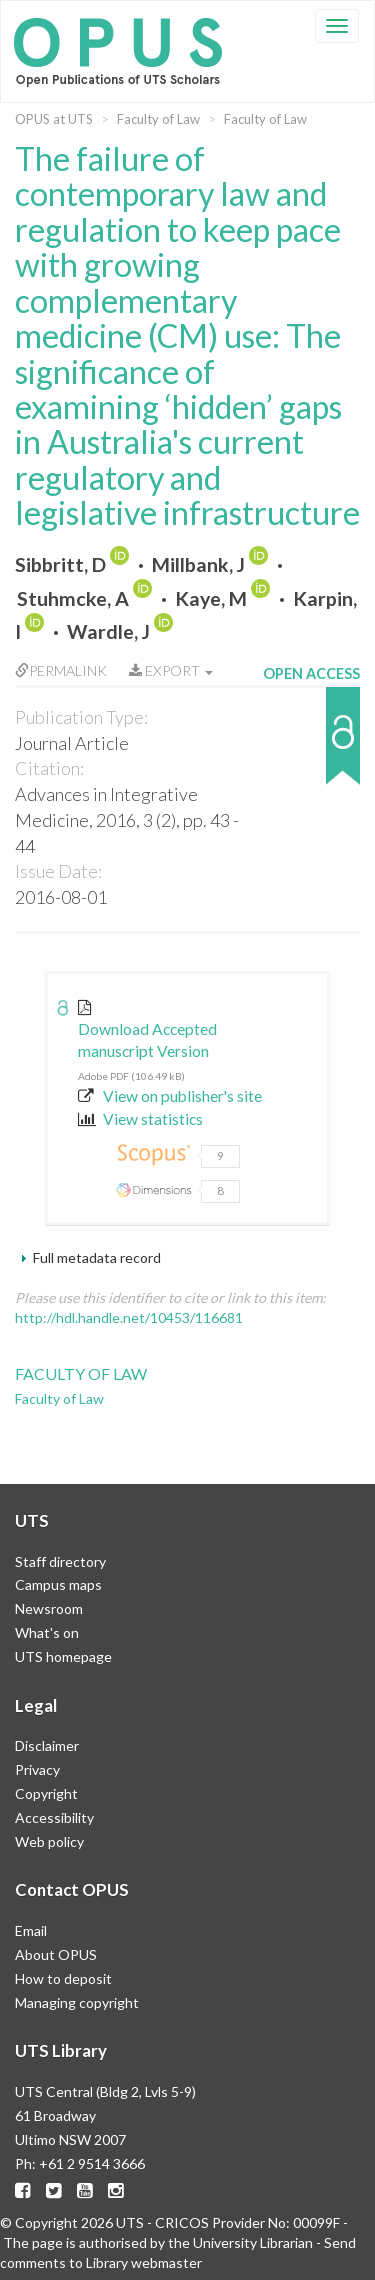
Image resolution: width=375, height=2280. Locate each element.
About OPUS (56, 1954)
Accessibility (54, 1817)
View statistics (140, 1119)
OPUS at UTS (54, 119)
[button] (311, 745)
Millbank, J (198, 564)
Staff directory (60, 1561)
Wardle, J (108, 631)
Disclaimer (47, 1745)
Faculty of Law (158, 119)
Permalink (61, 670)
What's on (47, 1632)
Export (171, 670)
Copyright (46, 1793)
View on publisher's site (170, 1096)
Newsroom (49, 1608)
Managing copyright (77, 2002)
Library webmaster (144, 2262)
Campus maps (58, 1584)
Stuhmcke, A (73, 598)
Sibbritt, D (60, 564)
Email (31, 1930)
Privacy (37, 1769)
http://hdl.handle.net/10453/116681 (129, 1317)
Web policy (49, 1841)
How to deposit (63, 1978)
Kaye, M (211, 598)
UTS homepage (63, 1656)
